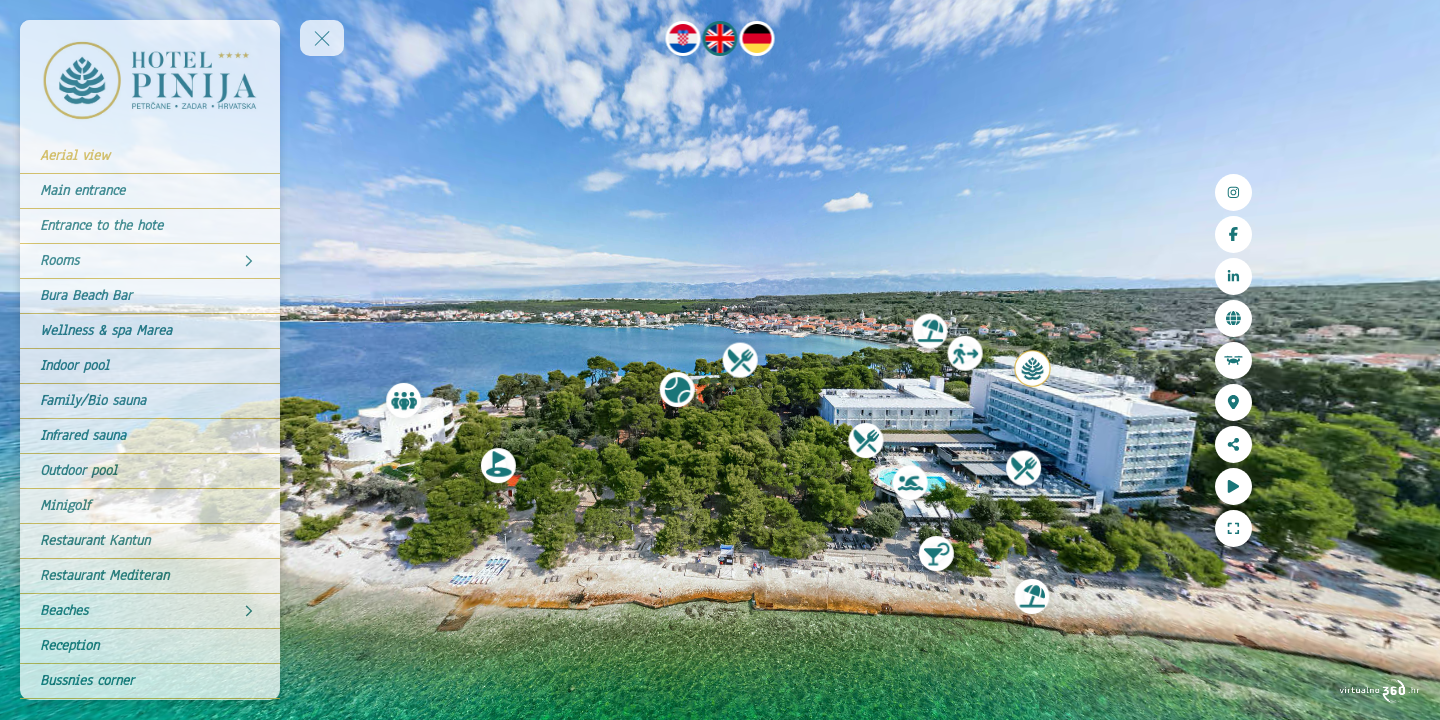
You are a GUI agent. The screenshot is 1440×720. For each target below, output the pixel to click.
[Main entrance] (150, 191)
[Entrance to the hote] (150, 226)
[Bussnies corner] (150, 681)
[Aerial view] (150, 156)
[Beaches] (150, 611)
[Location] (1401, 402)
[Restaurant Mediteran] (150, 576)
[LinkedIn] (1401, 276)
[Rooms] (150, 261)
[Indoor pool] (150, 366)
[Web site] (1401, 318)
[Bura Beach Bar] (150, 296)
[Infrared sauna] (150, 436)
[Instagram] (1401, 192)
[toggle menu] (322, 38)
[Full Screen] (1401, 528)
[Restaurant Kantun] (150, 541)
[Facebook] (1401, 234)
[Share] (1401, 444)
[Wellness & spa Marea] (150, 331)
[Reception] (150, 646)
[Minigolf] (150, 506)
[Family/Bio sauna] (150, 401)
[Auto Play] (1401, 486)
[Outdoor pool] (150, 471)
